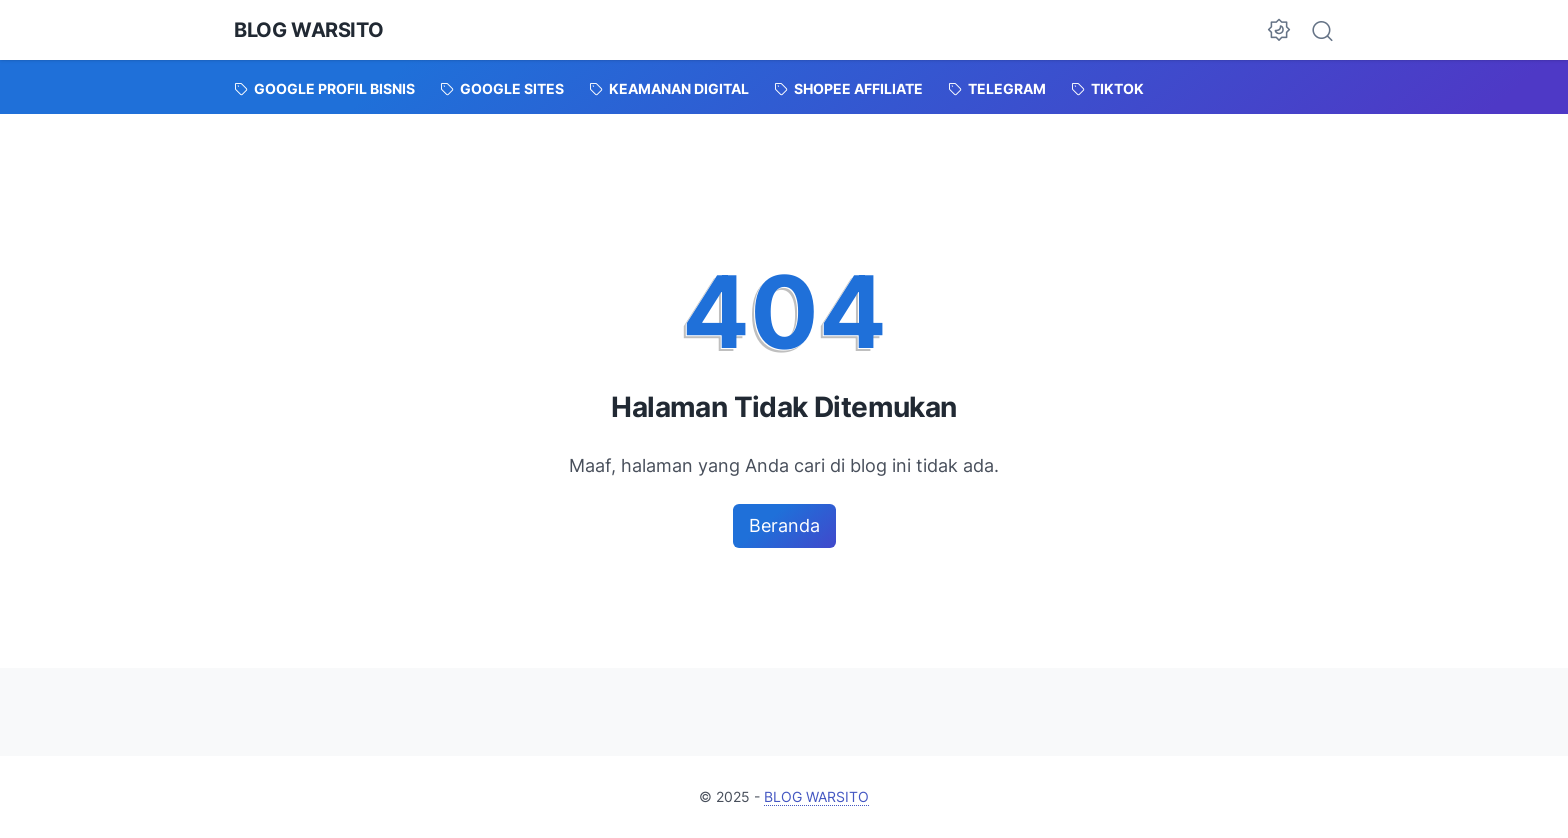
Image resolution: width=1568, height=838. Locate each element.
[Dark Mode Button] (1279, 30)
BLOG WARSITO (308, 30)
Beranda (784, 525)
